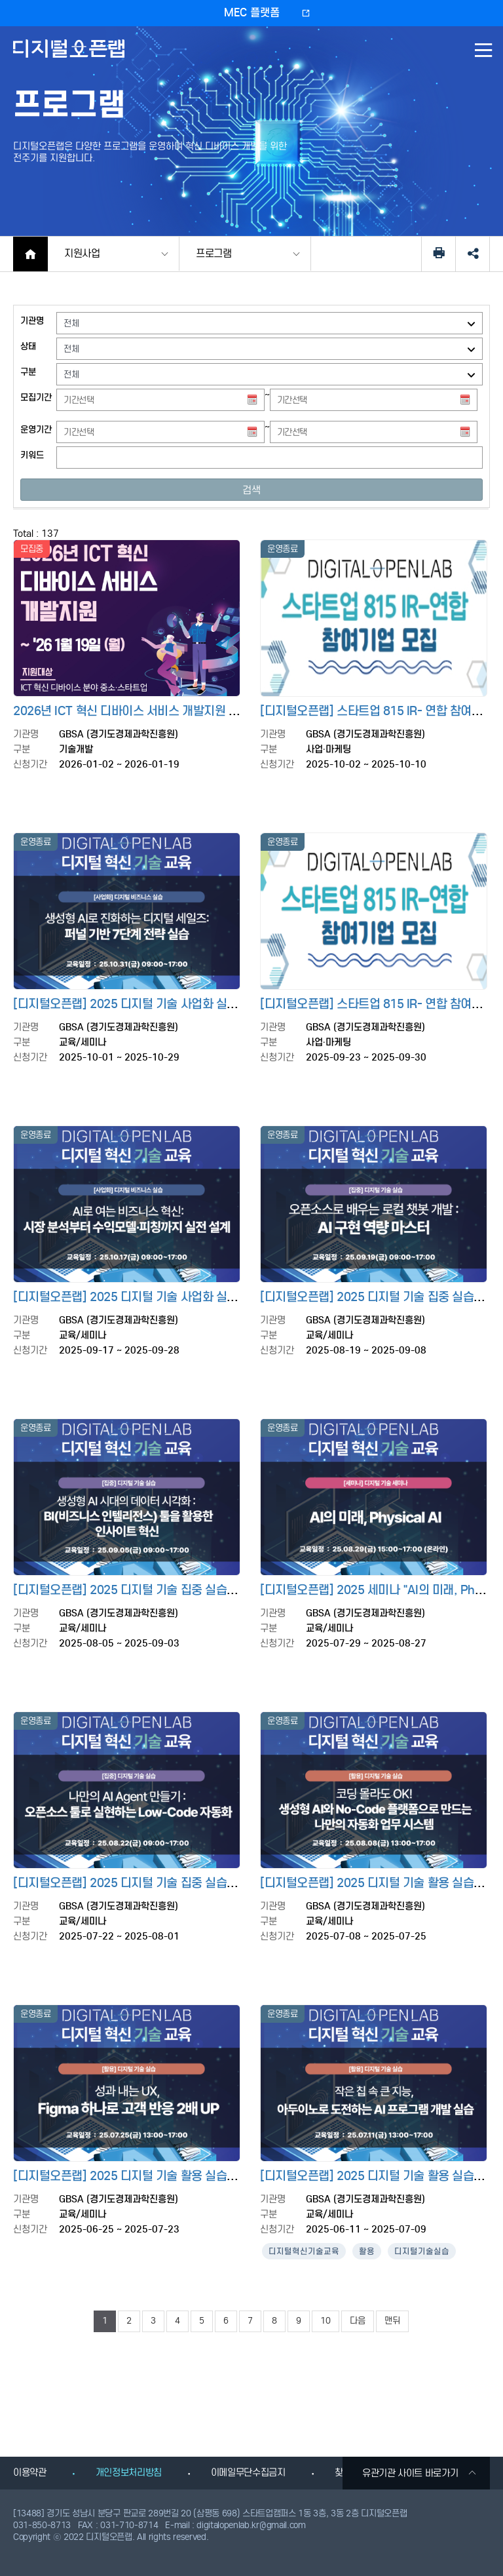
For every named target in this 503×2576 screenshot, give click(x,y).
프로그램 (214, 253)
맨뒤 (392, 2320)
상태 (28, 346)
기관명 (32, 320)
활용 (367, 2251)
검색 (251, 490)
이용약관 (30, 2472)
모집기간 (36, 397)
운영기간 (36, 429)
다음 (357, 2320)
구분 (28, 372)
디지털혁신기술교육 (304, 2251)
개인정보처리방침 (129, 2472)
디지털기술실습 (421, 2251)
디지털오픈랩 (71, 58)
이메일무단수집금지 (248, 2472)
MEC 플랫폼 (252, 13)
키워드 (32, 455)
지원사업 (82, 253)
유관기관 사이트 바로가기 (419, 2473)
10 (325, 2320)
